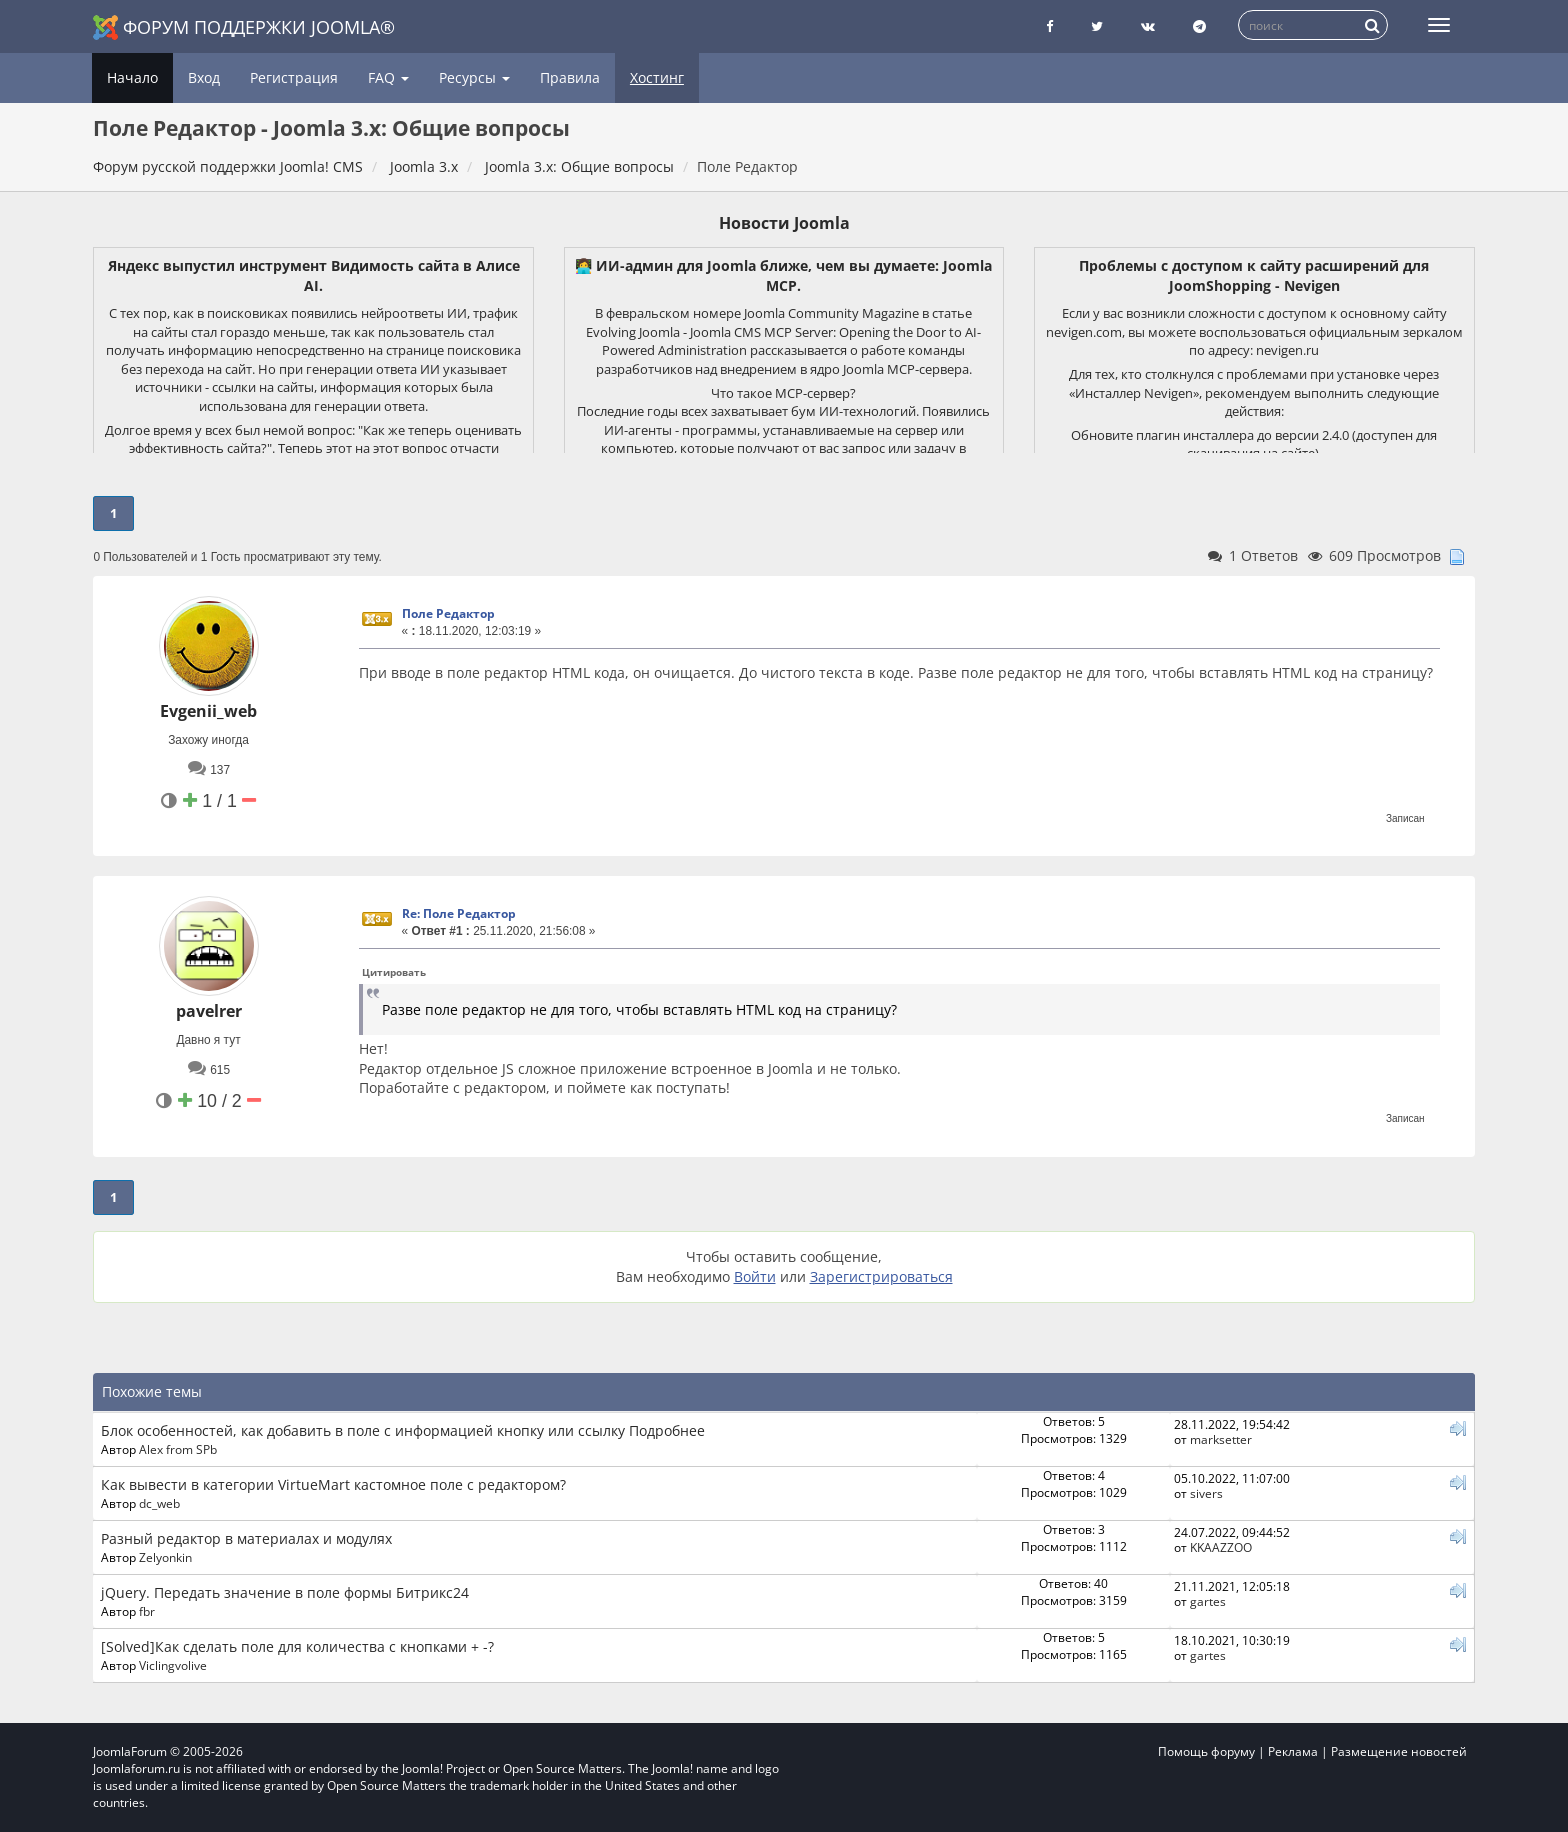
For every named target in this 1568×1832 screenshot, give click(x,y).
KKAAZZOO (1221, 1547)
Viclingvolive (173, 1665)
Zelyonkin (165, 1557)
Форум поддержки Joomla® (244, 27)
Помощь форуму (1206, 1751)
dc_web (159, 1503)
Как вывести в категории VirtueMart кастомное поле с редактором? (333, 1484)
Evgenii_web (208, 711)
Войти (755, 1276)
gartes (1208, 1601)
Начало (132, 77)
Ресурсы (474, 77)
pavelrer (209, 1011)
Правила (570, 77)
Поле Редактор (448, 613)
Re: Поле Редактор (459, 913)
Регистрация (294, 77)
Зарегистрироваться (881, 1276)
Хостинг (657, 77)
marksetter (1221, 1439)
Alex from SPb (178, 1449)
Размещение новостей (1399, 1751)
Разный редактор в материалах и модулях (246, 1538)
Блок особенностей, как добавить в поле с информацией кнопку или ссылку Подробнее (403, 1430)
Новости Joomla (784, 223)
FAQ (388, 77)
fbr (147, 1611)
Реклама (1293, 1751)
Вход (204, 77)
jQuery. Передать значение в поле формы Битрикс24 (285, 1592)
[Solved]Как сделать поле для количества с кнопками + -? (297, 1646)
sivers (1206, 1493)
